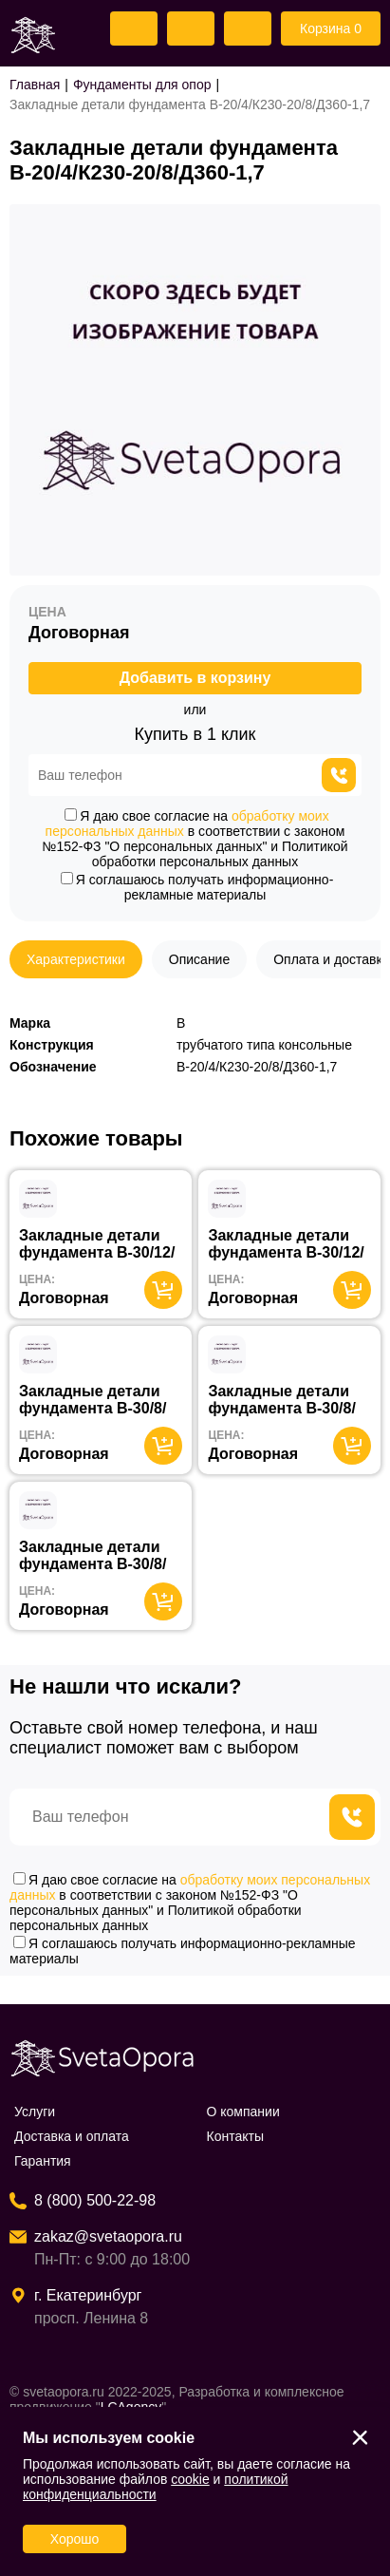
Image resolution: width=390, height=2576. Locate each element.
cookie (190, 2479)
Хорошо (75, 2539)
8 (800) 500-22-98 (95, 2200)
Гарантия (42, 2161)
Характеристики (76, 959)
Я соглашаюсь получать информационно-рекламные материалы (197, 887)
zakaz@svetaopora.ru (108, 2236)
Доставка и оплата (71, 2136)
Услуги (34, 2111)
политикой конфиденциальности (155, 2487)
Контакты (235, 2136)
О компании (243, 2111)
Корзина (331, 28)
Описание (199, 959)
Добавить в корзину (195, 678)
